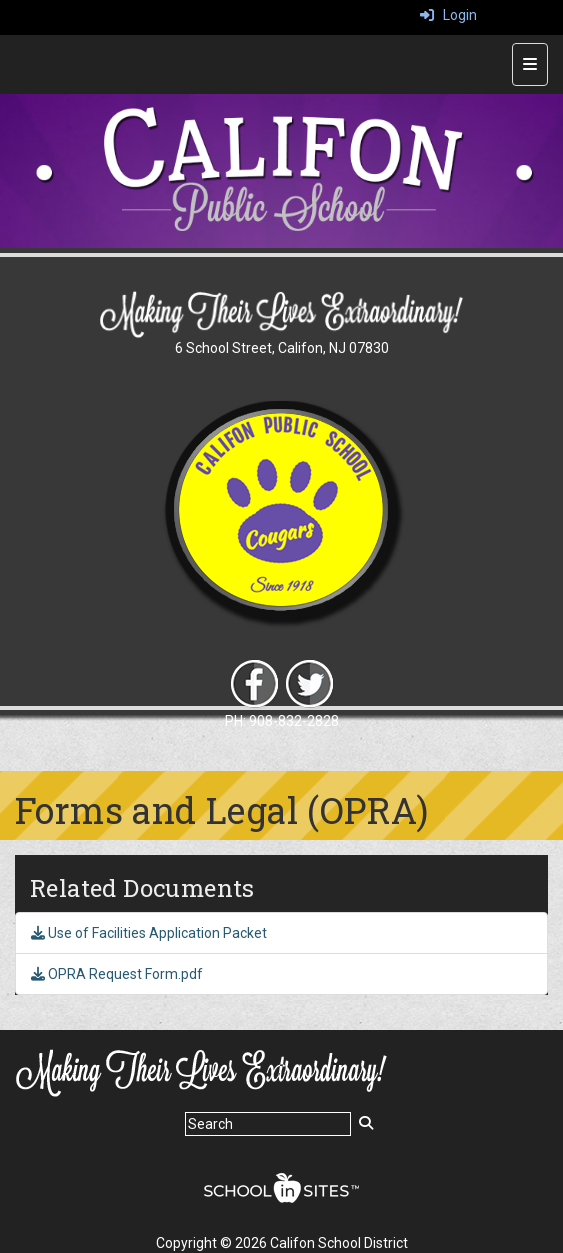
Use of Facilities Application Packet (149, 933)
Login (448, 15)
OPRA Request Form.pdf (117, 974)
